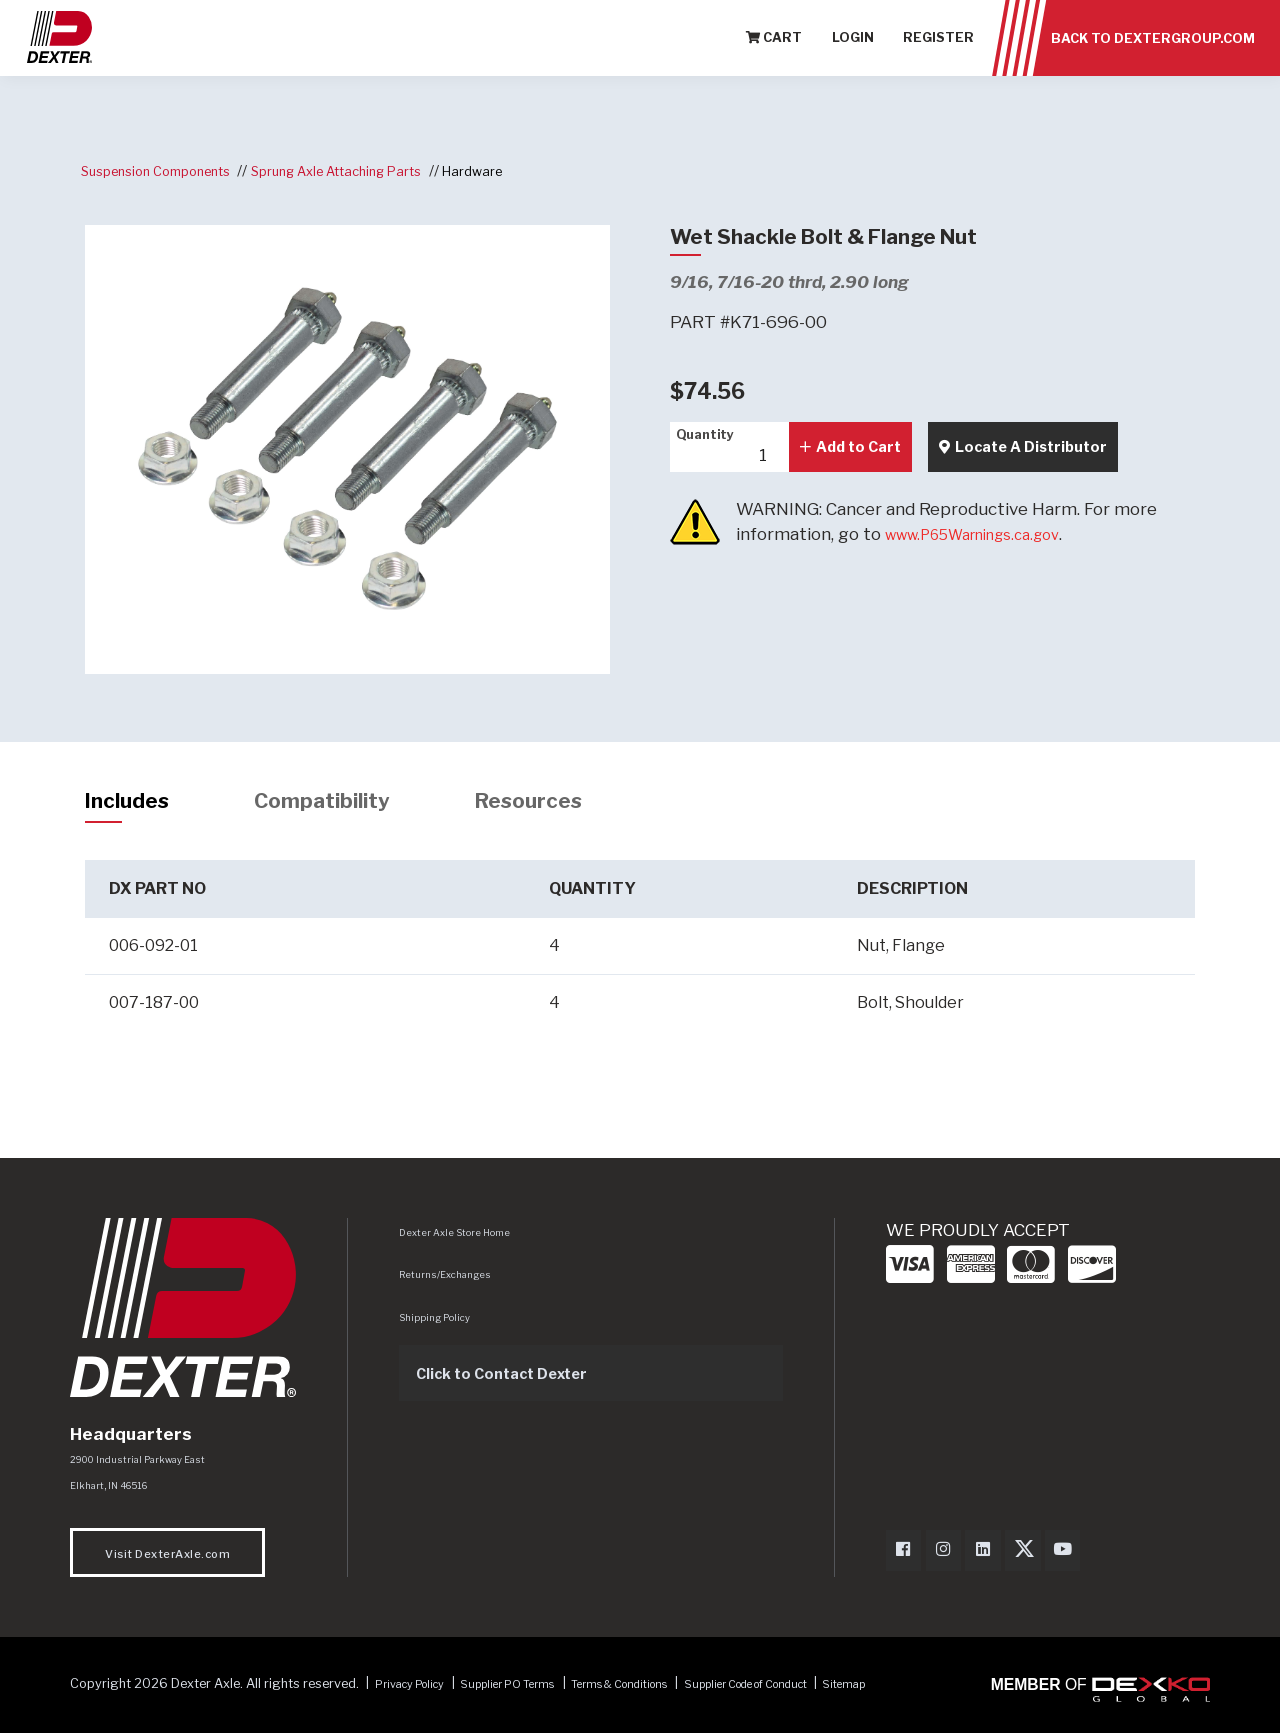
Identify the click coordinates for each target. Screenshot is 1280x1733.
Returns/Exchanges (451, 1281)
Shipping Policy (440, 1324)
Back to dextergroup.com (1153, 49)
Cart (774, 49)
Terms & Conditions (668, 1694)
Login (853, 49)
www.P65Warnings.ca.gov (989, 534)
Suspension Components (166, 170)
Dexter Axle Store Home (460, 1239)
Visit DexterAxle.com (167, 1564)
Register (938, 49)
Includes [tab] (135, 804)
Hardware (522, 170)
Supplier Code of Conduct (823, 1694)
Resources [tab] (577, 804)
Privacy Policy (418, 1694)
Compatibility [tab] (349, 804)
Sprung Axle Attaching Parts (370, 170)
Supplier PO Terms (534, 1694)
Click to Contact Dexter (517, 1380)
